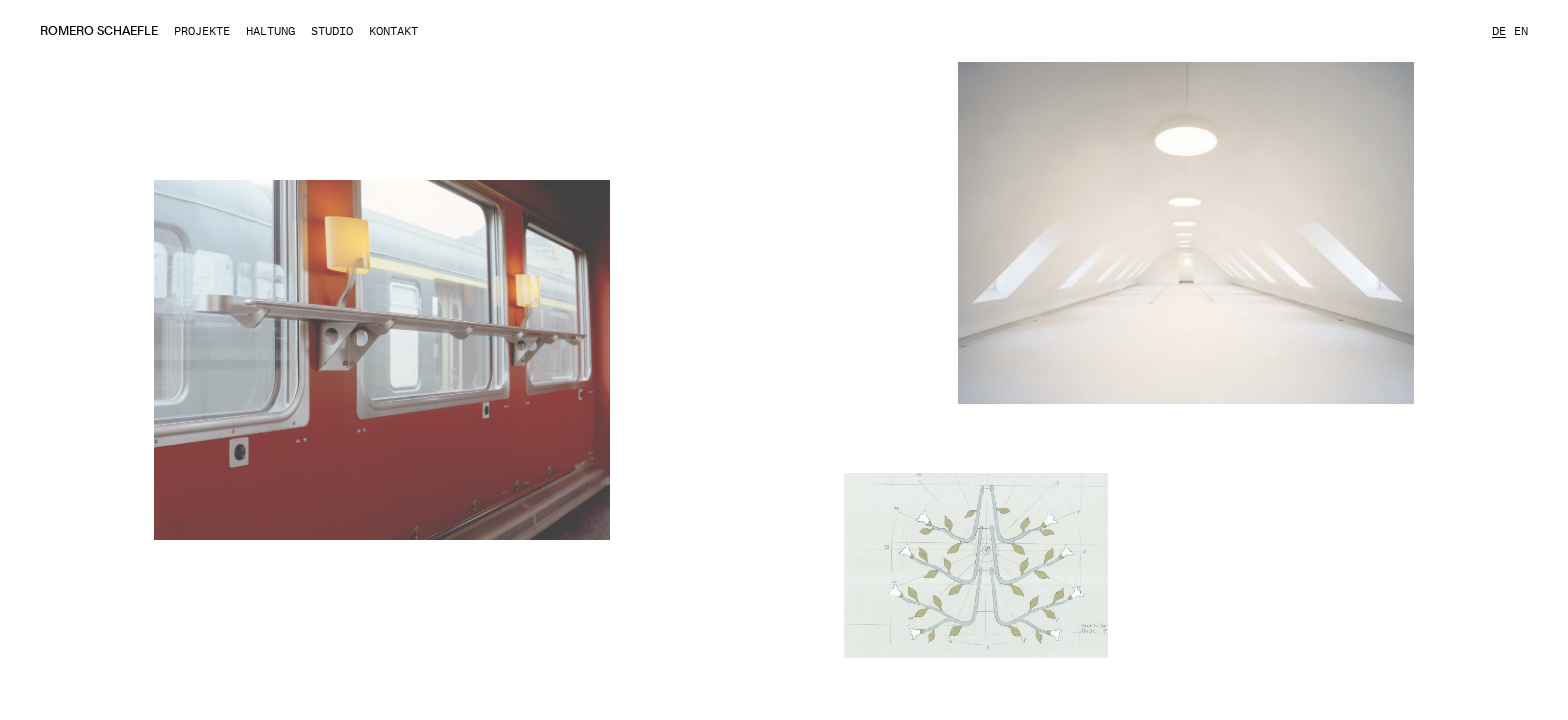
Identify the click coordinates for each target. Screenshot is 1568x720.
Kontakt (393, 31)
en (1521, 31)
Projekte (202, 31)
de (1499, 31)
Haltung (270, 31)
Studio (332, 31)
